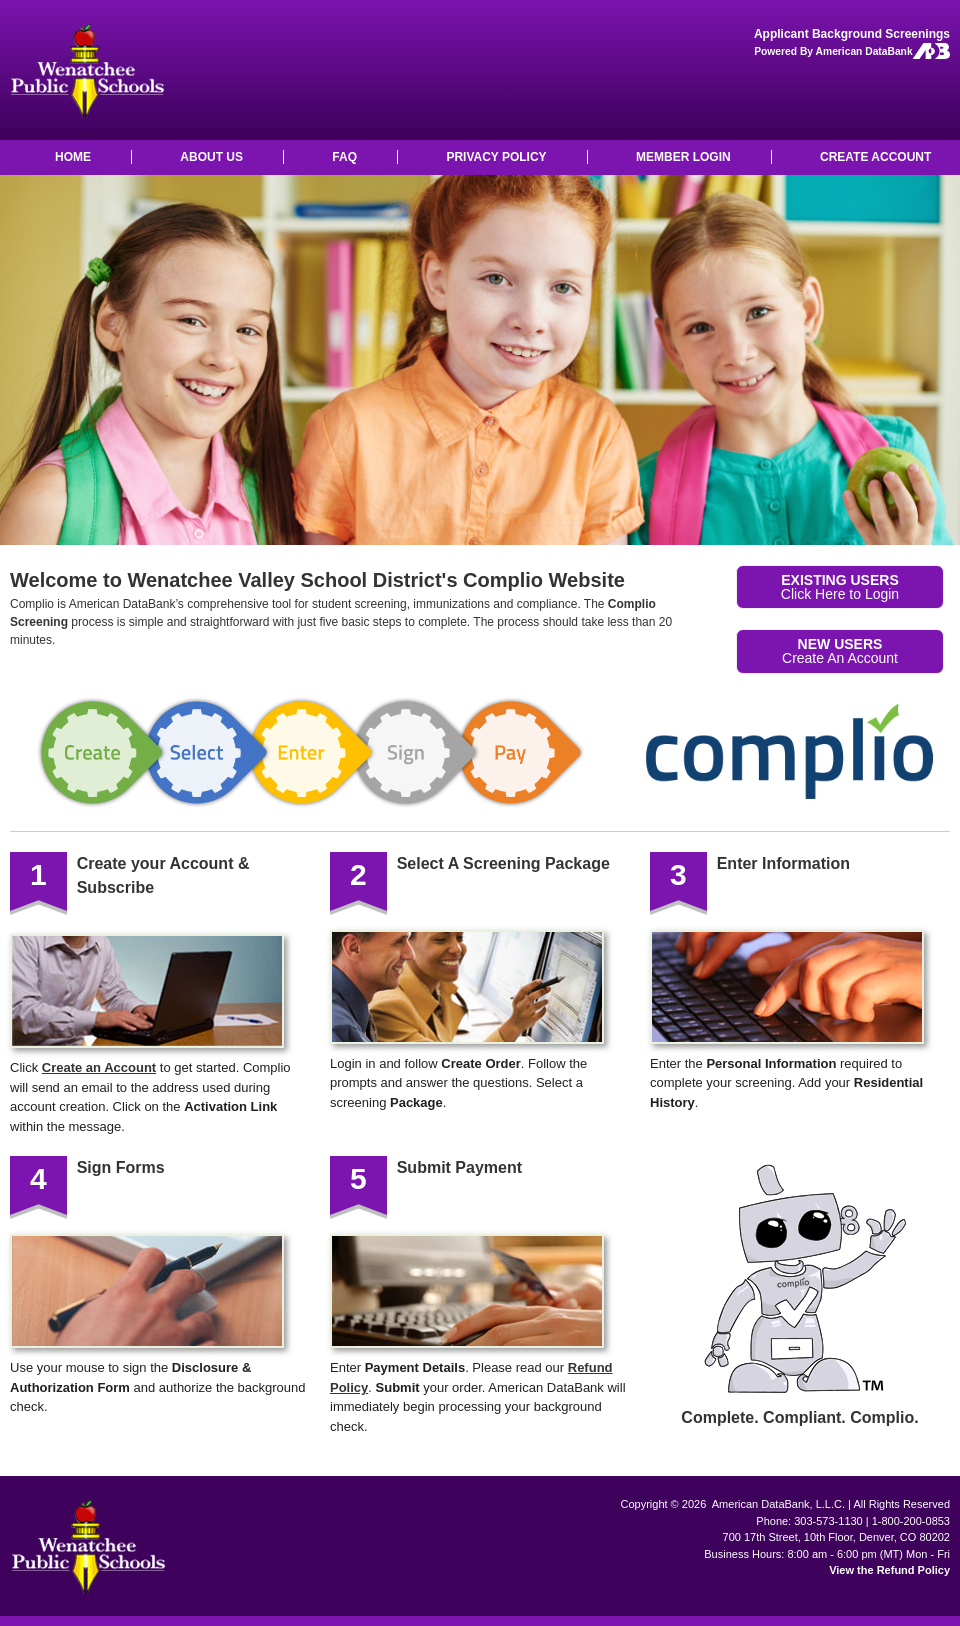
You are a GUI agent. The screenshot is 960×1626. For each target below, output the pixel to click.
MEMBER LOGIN (683, 157)
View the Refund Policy (889, 1570)
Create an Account (99, 1067)
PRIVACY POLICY (496, 157)
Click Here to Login (840, 587)
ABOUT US (211, 157)
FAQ (344, 157)
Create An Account (840, 651)
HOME (73, 157)
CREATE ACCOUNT (875, 157)
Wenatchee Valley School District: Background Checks (86, 70)
